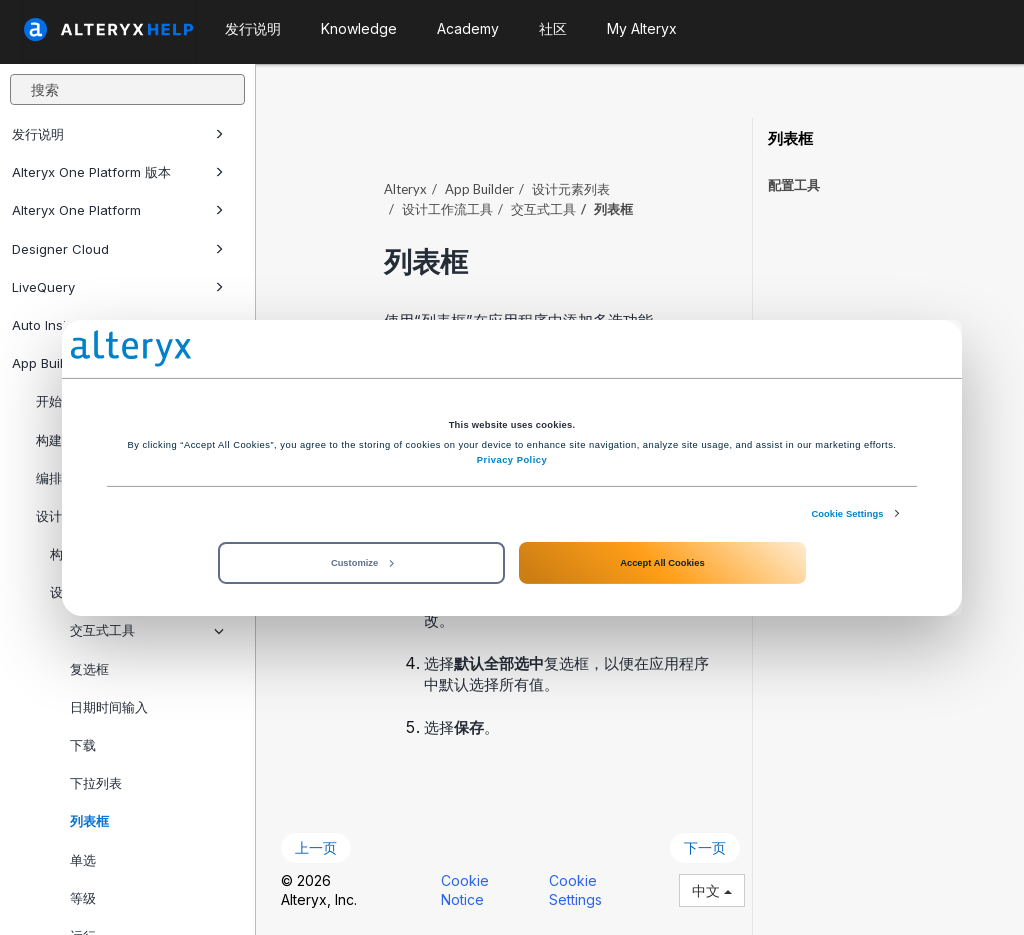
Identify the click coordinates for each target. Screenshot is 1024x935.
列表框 (89, 821)
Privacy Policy (512, 460)
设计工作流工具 (447, 209)
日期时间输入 (109, 707)
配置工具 (794, 185)
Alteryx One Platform (118, 210)
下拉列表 (96, 783)
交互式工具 (147, 630)
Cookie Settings (847, 513)
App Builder (479, 189)
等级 (83, 898)
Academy (468, 28)
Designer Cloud (118, 249)
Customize (362, 563)
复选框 (89, 669)
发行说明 (118, 134)
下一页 (705, 847)
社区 (553, 28)
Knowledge (359, 28)
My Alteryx (642, 28)
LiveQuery (118, 287)
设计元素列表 (571, 189)
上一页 (316, 847)
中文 (712, 890)
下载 (83, 745)
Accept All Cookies (662, 563)
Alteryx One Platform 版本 (118, 172)
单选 (83, 860)
